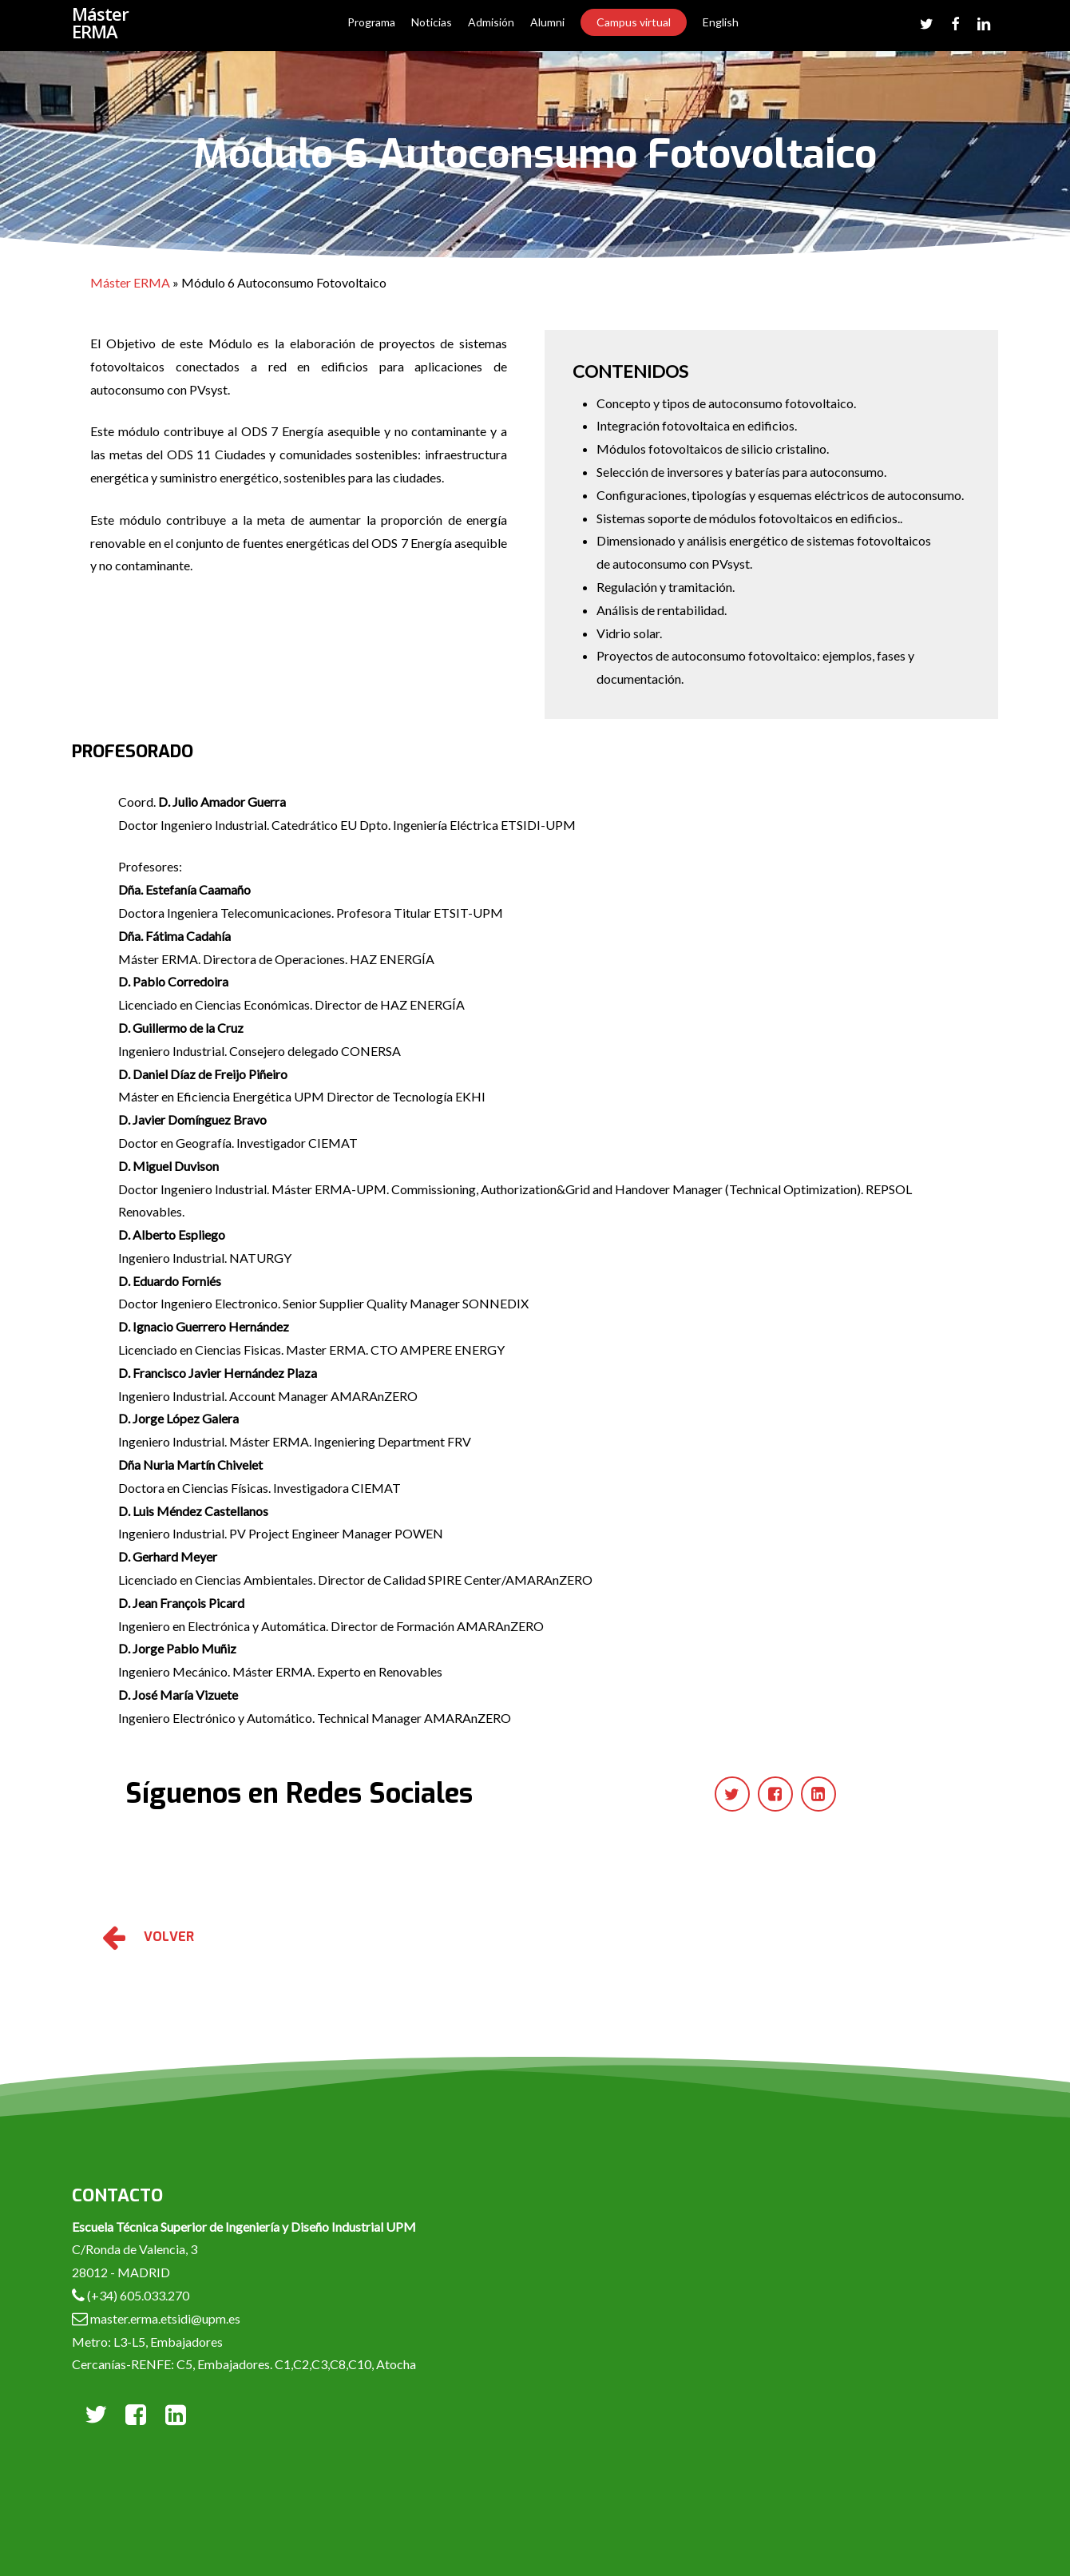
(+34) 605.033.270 (138, 2295)
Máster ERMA (100, 25)
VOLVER (169, 1936)
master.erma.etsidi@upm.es (164, 2318)
